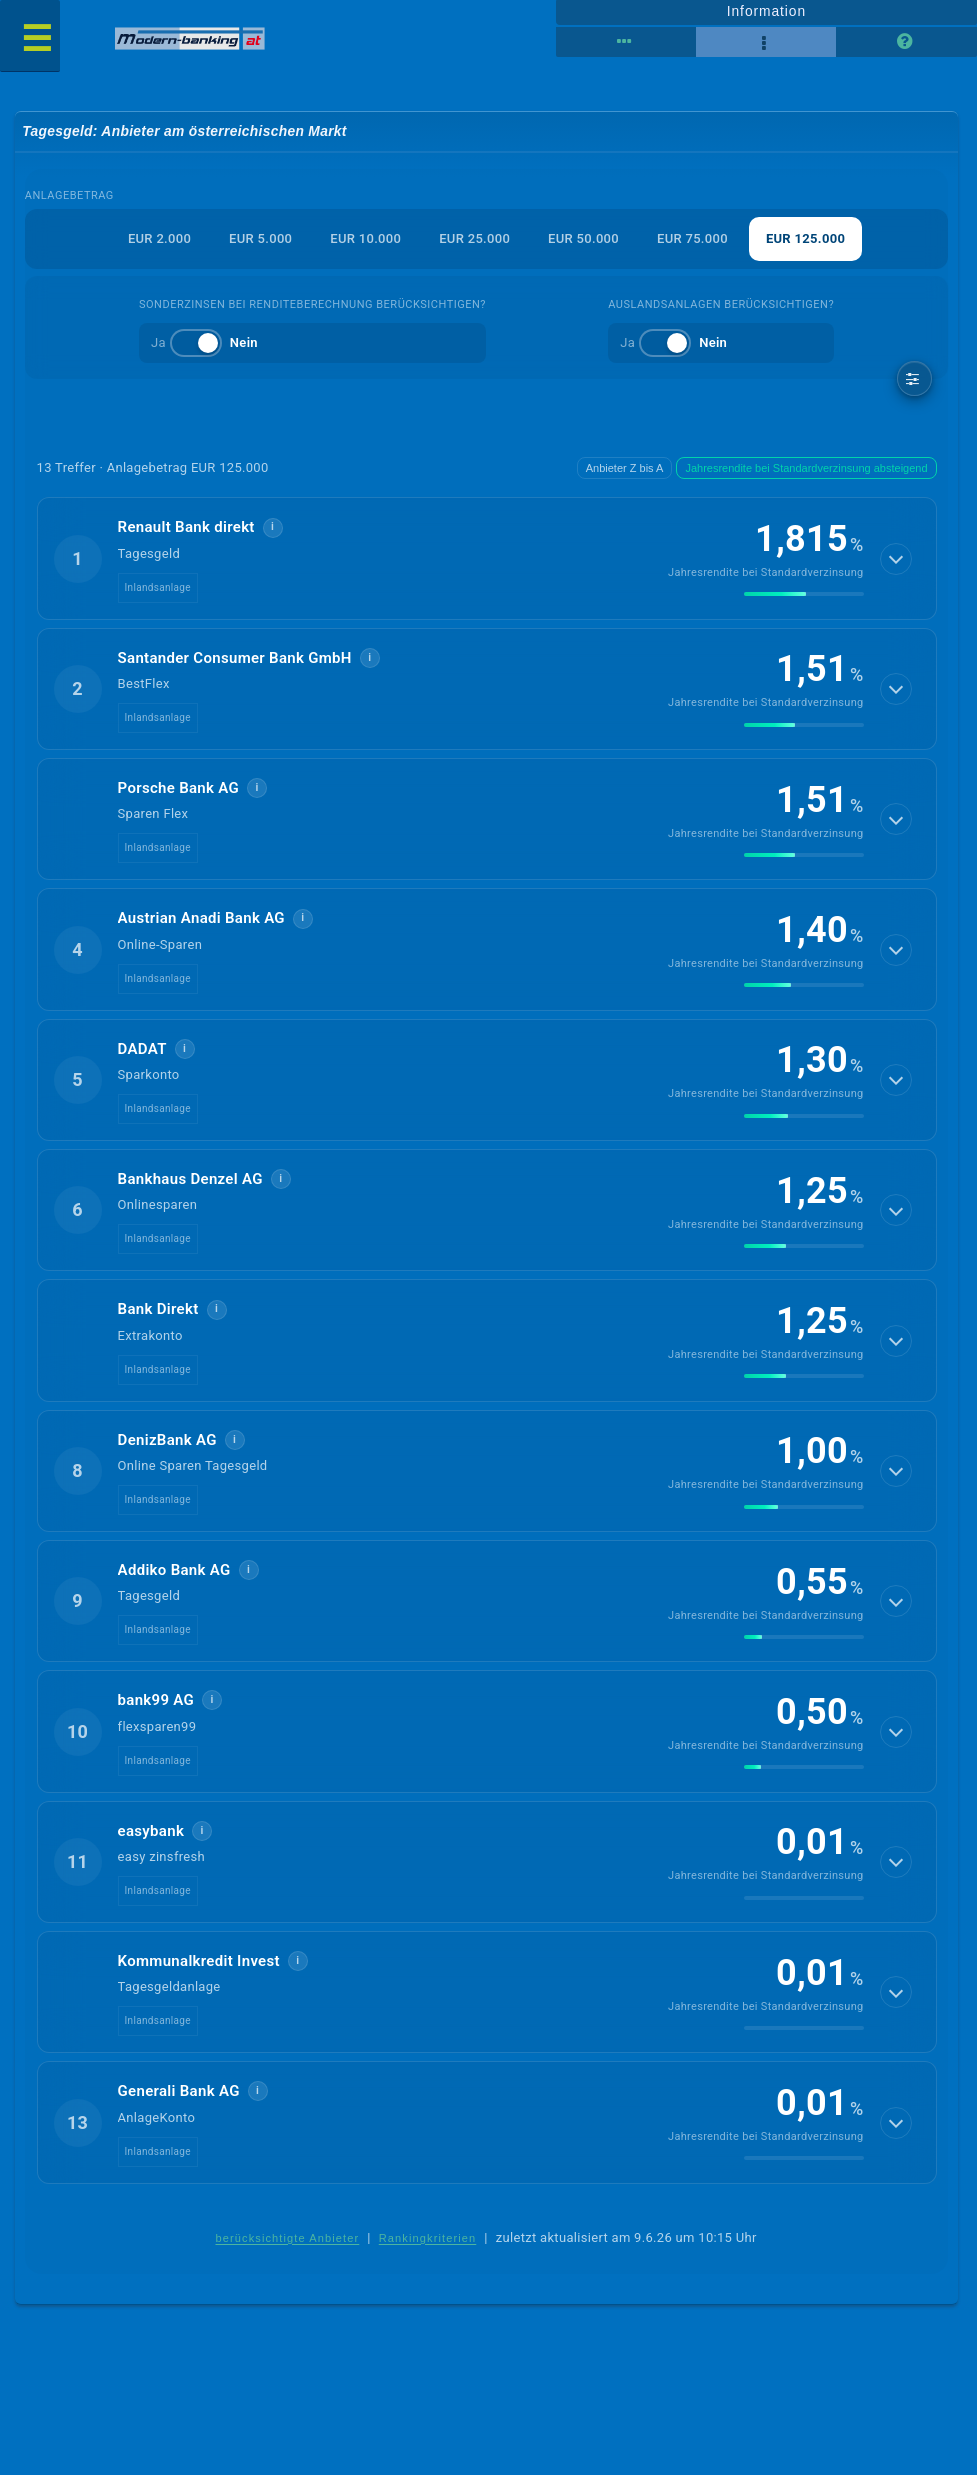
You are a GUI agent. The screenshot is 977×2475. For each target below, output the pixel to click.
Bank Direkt (158, 1309)
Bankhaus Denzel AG (190, 1179)
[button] (487, 558)
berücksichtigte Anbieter (287, 2238)
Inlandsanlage (158, 587)
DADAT (142, 1049)
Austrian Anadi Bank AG (201, 918)
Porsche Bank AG (178, 788)
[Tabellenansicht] (626, 42)
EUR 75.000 (692, 238)
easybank (151, 1831)
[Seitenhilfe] (906, 42)
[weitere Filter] (914, 378)
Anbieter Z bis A (625, 468)
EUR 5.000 (260, 238)
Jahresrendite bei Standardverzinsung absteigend (806, 468)
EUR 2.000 (159, 238)
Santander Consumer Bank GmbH (235, 658)
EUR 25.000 (474, 238)
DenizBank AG (167, 1440)
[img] (804, 594)
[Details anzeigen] (896, 559)
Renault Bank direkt (186, 527)
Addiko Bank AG (174, 1570)
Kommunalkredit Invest (199, 1961)
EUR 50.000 (583, 238)
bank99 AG (156, 1700)
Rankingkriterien (428, 2238)
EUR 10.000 (365, 238)
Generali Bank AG (179, 2091)
